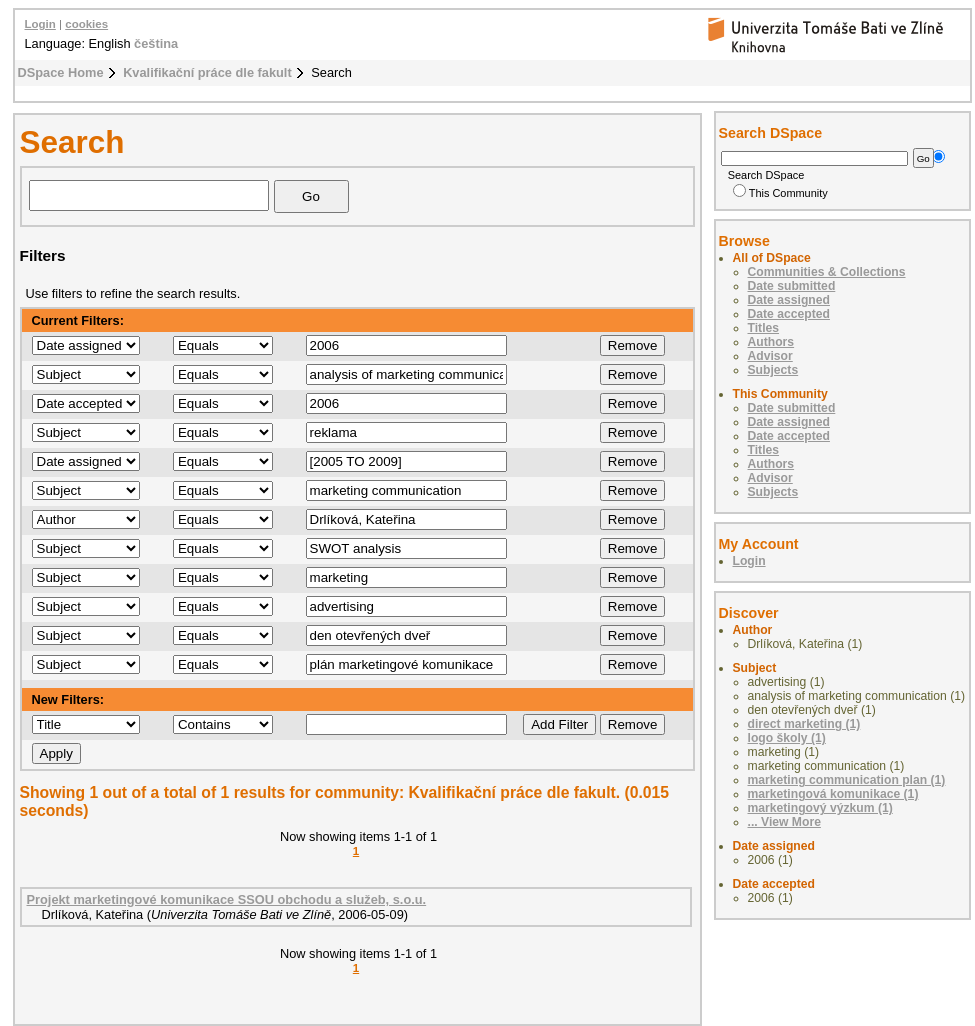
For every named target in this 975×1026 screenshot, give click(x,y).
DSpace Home (61, 72)
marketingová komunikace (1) (833, 794)
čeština (156, 43)
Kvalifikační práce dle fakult (207, 72)
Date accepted (789, 314)
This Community (780, 193)
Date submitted (792, 286)
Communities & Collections (827, 272)
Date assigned (789, 300)
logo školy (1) (787, 738)
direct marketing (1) (804, 724)
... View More (784, 822)
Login (40, 24)
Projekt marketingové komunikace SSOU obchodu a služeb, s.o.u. (227, 899)
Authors (771, 342)
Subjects (773, 370)
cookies (86, 24)
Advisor (770, 356)
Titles (764, 328)
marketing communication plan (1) (847, 780)
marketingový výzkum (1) (820, 808)
